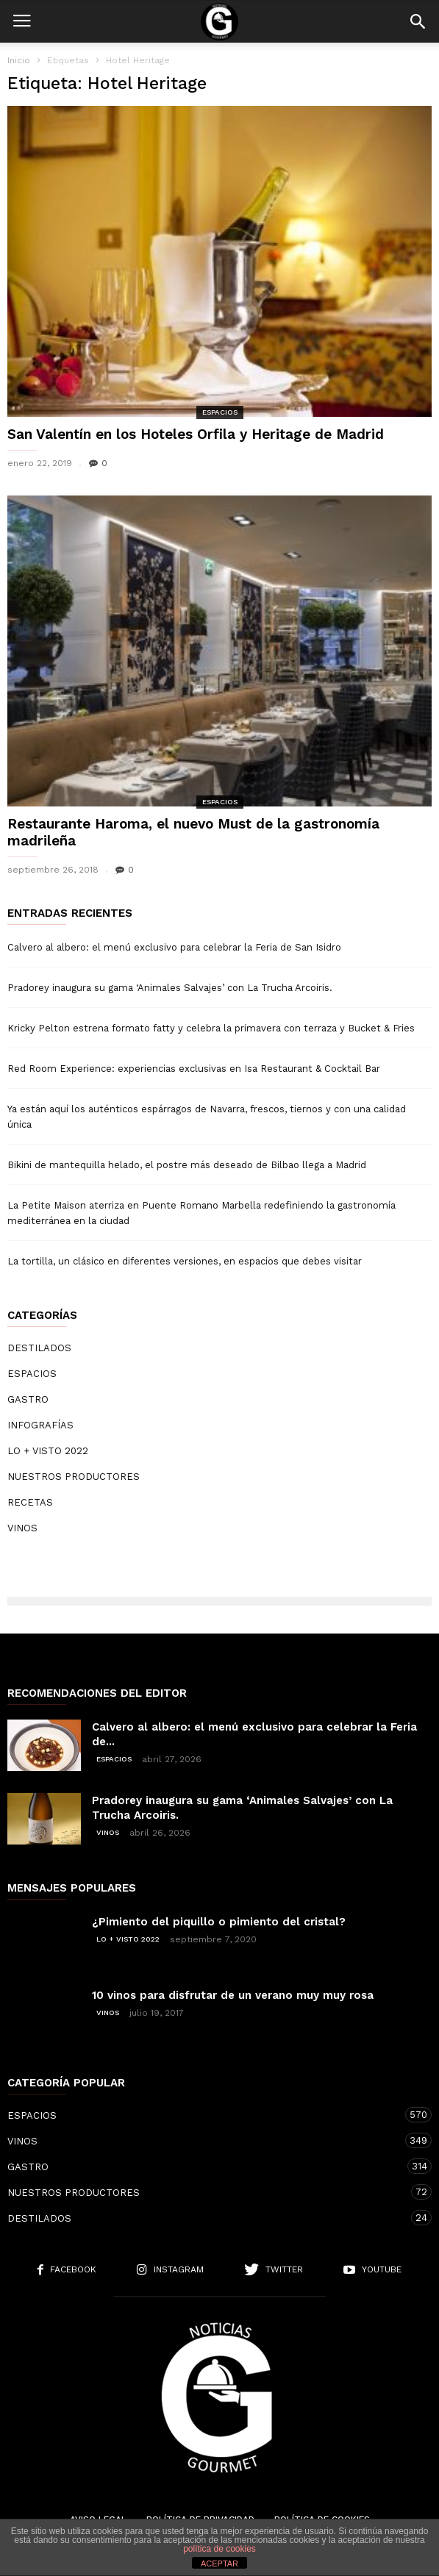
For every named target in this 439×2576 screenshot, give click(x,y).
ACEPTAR (219, 2563)
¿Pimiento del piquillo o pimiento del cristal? (219, 1921)
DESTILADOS (39, 1347)
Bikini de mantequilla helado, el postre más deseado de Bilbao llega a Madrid (186, 1164)
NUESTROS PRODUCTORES (73, 1476)
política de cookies (219, 2549)
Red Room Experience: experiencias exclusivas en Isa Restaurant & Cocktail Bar (193, 1068)
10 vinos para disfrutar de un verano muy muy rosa (233, 1995)
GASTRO (28, 1399)
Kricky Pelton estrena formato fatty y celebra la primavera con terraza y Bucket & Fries (211, 1028)
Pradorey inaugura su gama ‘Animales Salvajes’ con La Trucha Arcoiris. (169, 987)
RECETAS (30, 1502)
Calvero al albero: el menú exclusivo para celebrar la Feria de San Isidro (174, 947)
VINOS (22, 1528)
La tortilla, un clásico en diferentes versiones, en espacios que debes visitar (184, 1261)
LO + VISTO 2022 (47, 1450)
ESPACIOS (220, 412)
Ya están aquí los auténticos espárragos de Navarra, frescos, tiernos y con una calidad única (206, 1116)
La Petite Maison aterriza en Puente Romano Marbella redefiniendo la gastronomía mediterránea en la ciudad (201, 1213)
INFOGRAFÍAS (40, 1425)
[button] (417, 21)
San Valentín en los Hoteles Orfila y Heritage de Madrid (195, 434)
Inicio (18, 60)
